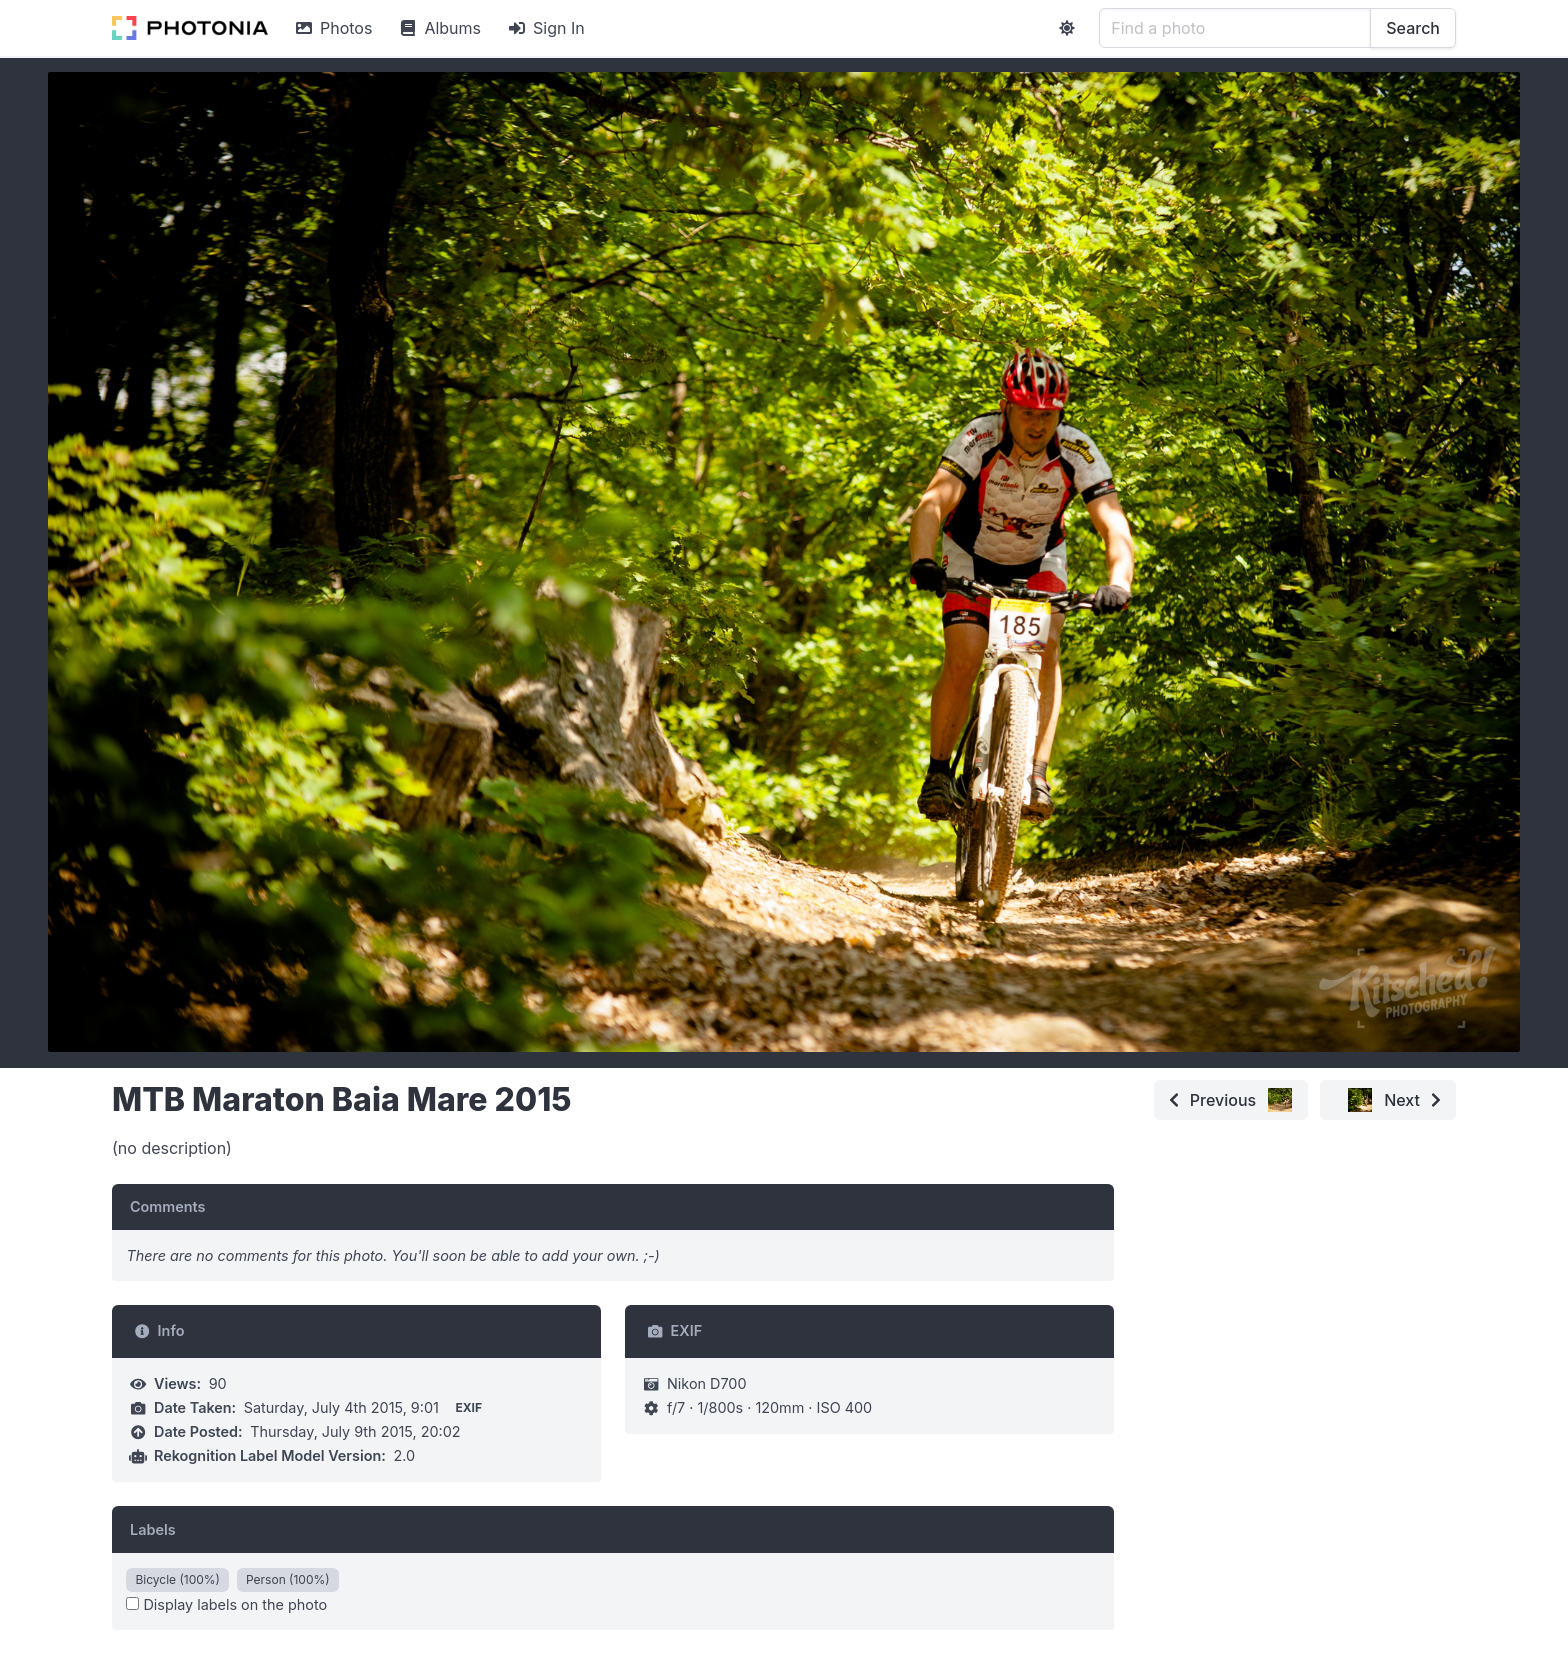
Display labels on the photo (226, 1604)
